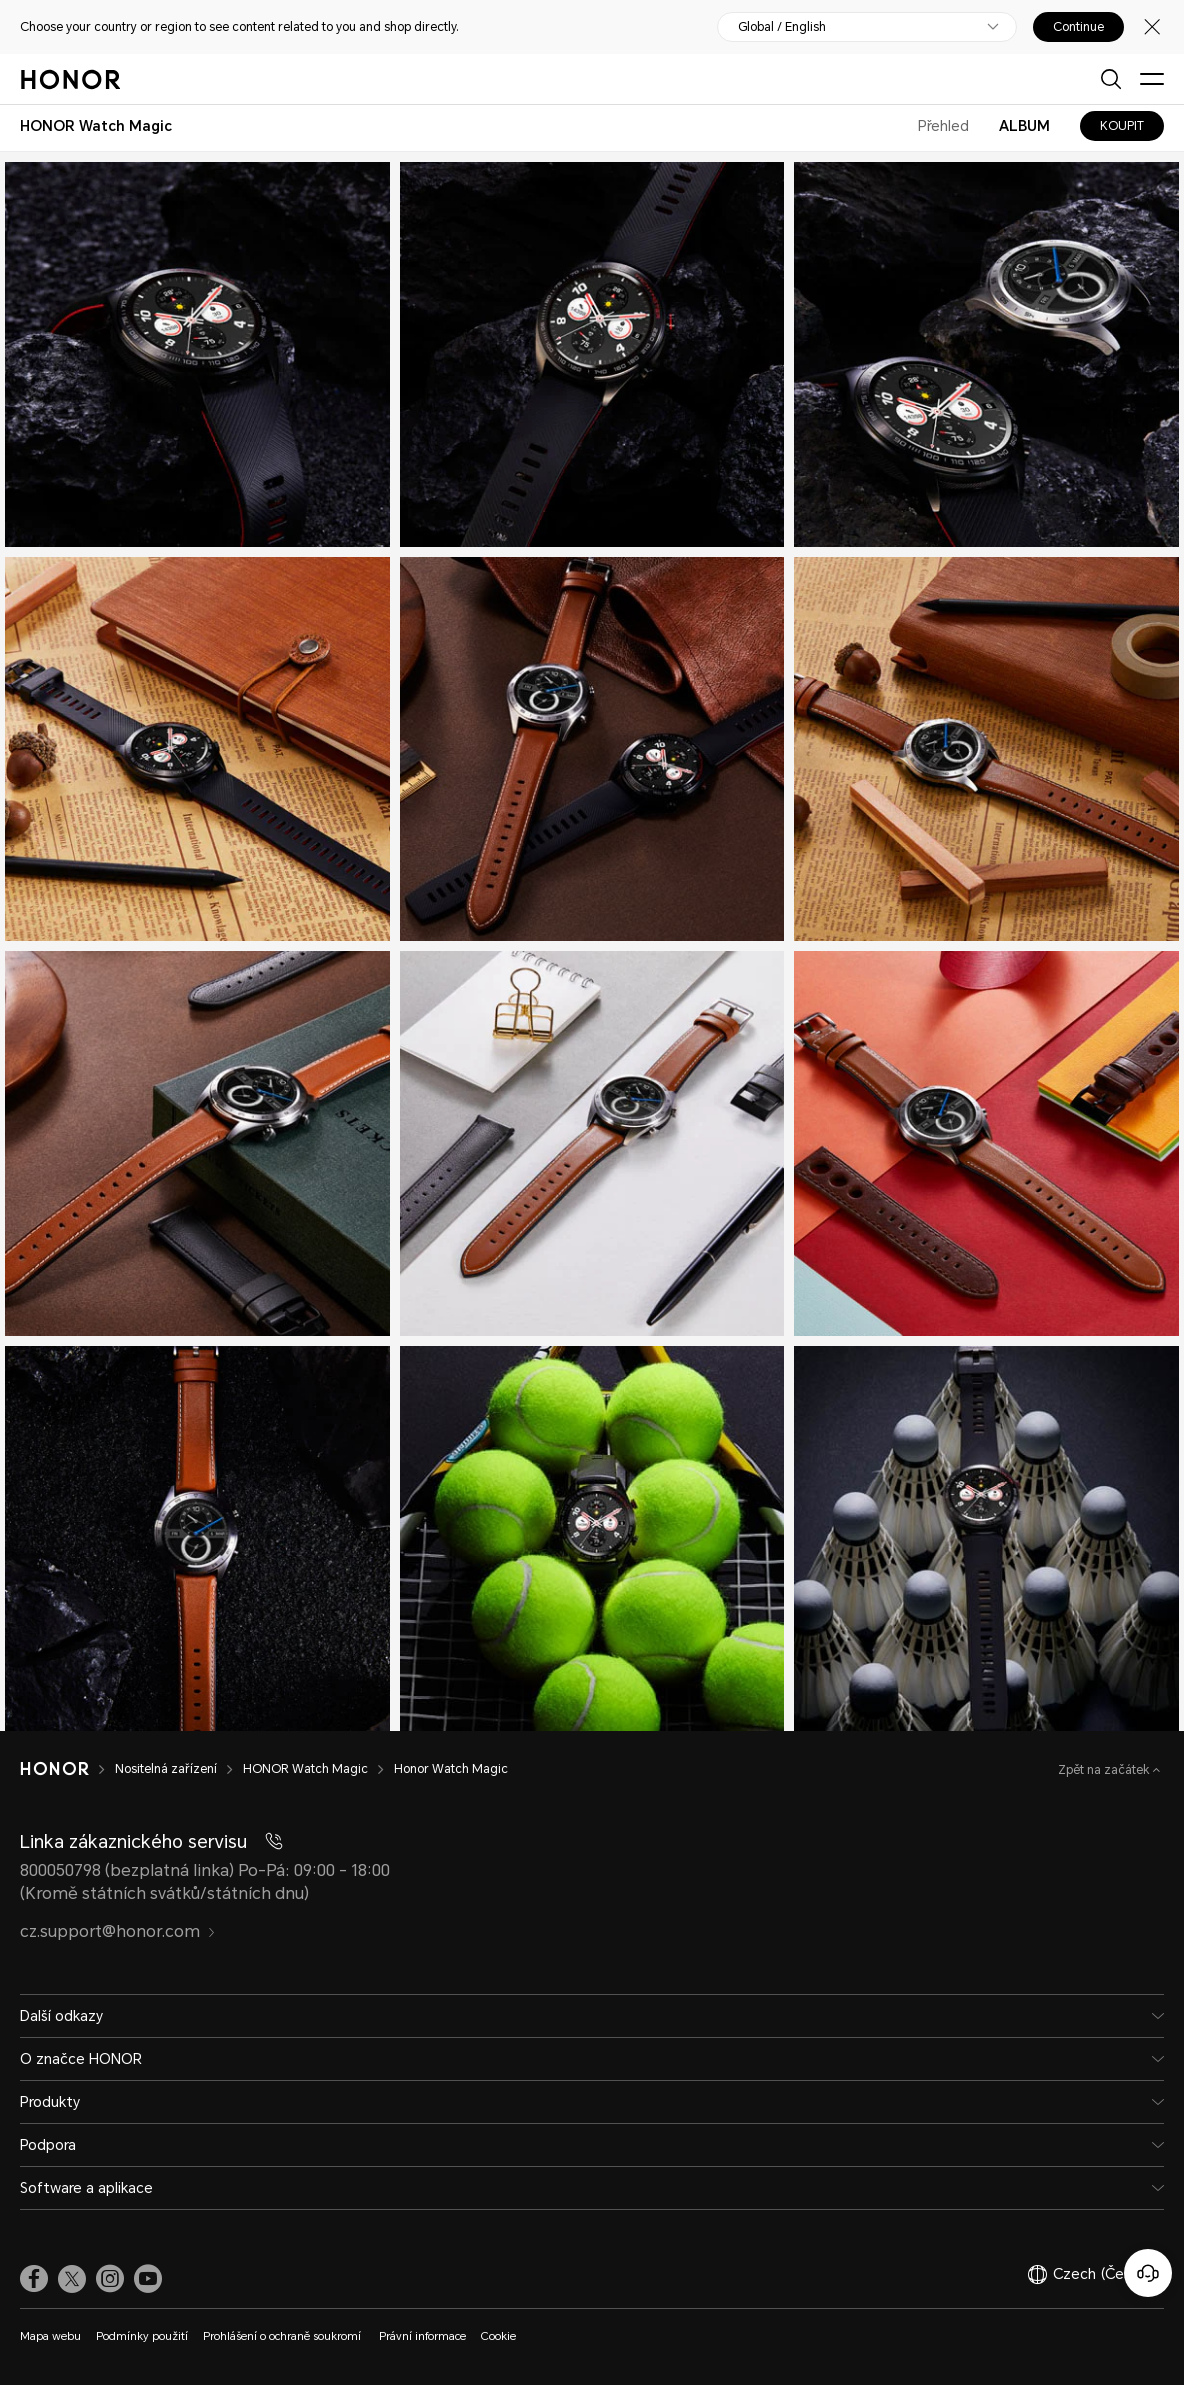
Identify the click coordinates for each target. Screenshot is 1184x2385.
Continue (1078, 27)
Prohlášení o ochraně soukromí (283, 2336)
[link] (34, 2279)
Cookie (498, 2336)
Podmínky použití (142, 2336)
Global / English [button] (782, 27)
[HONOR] (67, 1769)
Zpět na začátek (1105, 1770)
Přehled (943, 126)
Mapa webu (50, 2336)
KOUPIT (1122, 126)
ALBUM (1024, 126)
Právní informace (422, 2336)
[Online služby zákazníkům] (1148, 2273)
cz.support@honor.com (118, 1931)
